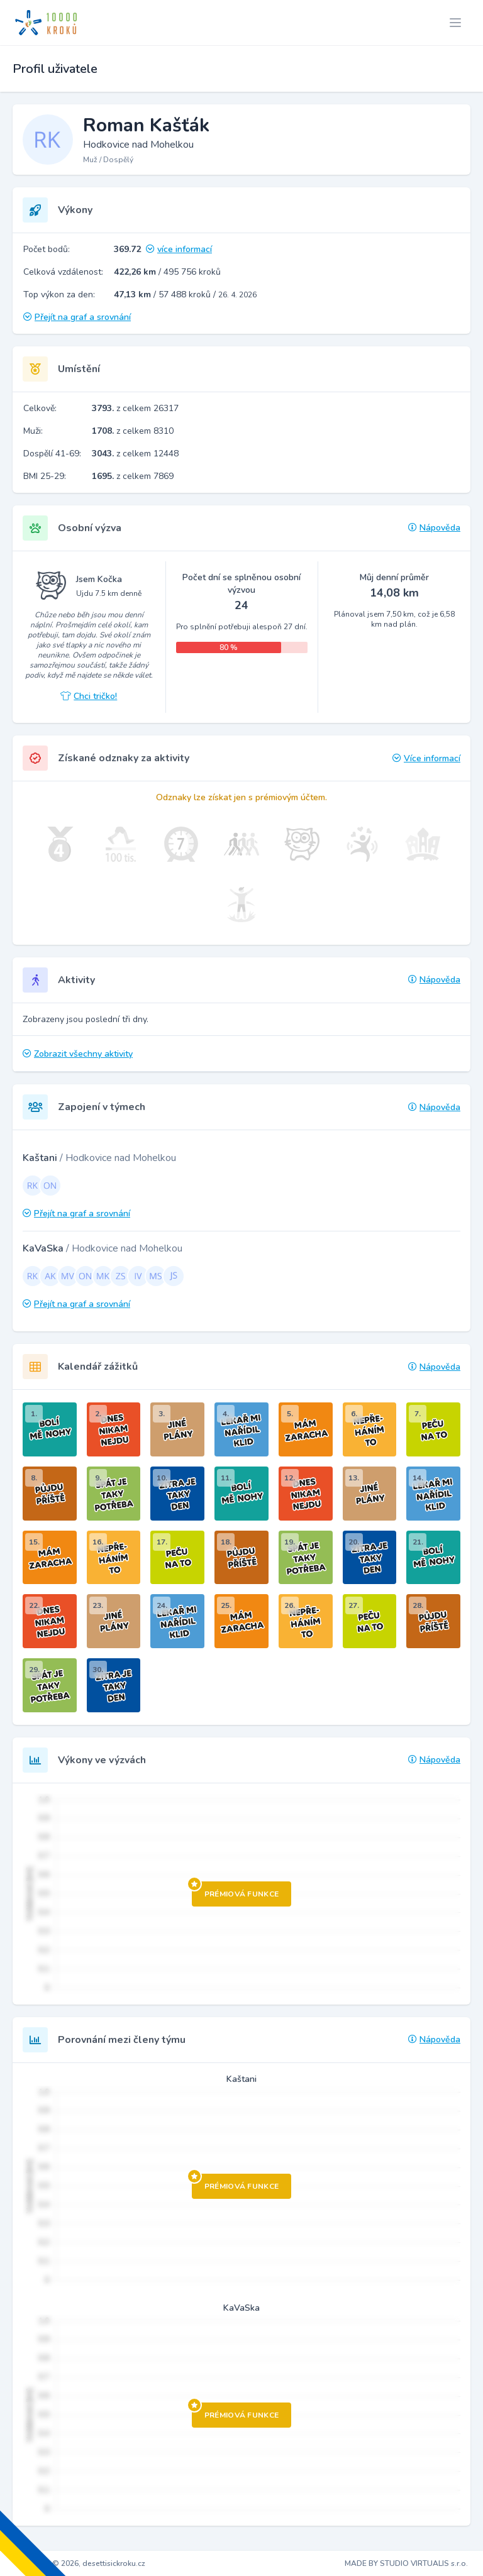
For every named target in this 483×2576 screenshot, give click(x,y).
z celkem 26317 (135, 408)
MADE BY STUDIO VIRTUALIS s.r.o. (406, 2563)
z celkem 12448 (135, 454)
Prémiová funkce (235, 1890)
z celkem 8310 (133, 431)
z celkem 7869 (133, 476)
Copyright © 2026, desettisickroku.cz (80, 2563)
